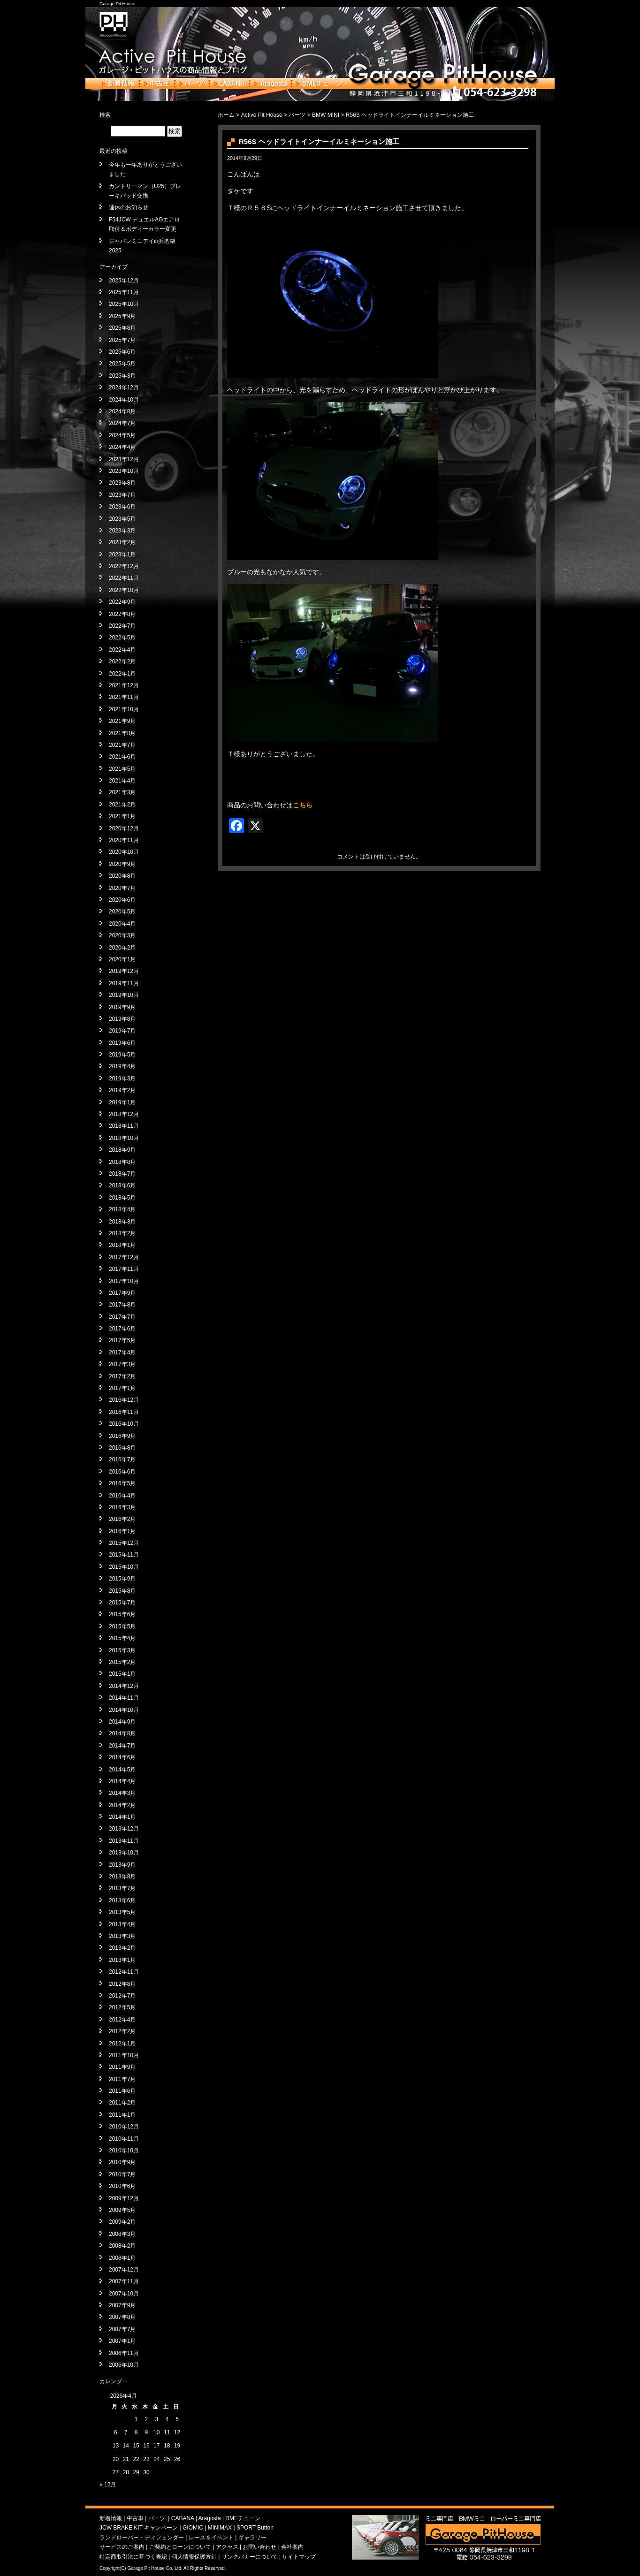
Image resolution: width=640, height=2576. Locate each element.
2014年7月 (122, 1745)
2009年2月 (122, 2222)
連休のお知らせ (128, 207)
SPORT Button (255, 2527)
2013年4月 (122, 1924)
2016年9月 (122, 1436)
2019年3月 (122, 1078)
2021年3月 (122, 792)
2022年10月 (124, 590)
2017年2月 (122, 1376)
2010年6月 (122, 2186)
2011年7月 (122, 2079)
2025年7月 (122, 340)
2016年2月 (122, 1519)
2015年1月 (122, 1674)
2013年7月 (122, 1888)
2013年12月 (124, 1828)
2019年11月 (124, 983)
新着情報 (118, 83)
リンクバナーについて (249, 2556)
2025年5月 (122, 363)
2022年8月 (122, 614)
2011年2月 (122, 2102)
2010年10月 (124, 2150)
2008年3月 (122, 2234)
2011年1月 (122, 2115)
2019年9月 (122, 1007)
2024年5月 (122, 435)
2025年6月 (122, 352)
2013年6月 (122, 1900)
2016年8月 (122, 1447)
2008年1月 (122, 2258)
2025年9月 (122, 316)
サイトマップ (299, 2556)
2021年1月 (122, 816)
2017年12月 (124, 1257)
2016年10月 (124, 1424)
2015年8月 (122, 1591)
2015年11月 (124, 1554)
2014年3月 (122, 1793)
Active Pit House (261, 115)
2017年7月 (122, 1317)
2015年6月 (122, 1614)
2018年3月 (122, 1221)
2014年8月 (122, 1733)
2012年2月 (122, 2031)
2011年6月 (122, 2091)
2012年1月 (122, 2043)
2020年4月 (122, 923)
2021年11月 (124, 697)
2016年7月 (122, 1459)
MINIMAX (220, 2527)
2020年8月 (122, 876)
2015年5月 (122, 1626)
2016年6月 (122, 1471)
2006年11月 (124, 2353)
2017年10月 (124, 1281)
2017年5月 (122, 1340)
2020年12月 (124, 828)
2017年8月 (122, 1304)
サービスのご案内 (122, 2547)
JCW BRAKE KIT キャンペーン (138, 2527)
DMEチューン (319, 83)
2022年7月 (122, 626)
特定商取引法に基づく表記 (133, 2556)
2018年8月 (122, 1162)
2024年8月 (122, 411)
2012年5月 (122, 2007)
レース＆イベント (211, 2537)
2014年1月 (122, 1817)
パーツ (192, 83)
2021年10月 (124, 709)
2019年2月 (122, 1090)
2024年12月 (124, 387)
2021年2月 (122, 804)
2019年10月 (124, 995)
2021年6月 (122, 756)
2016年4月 (122, 1495)
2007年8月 (122, 2317)
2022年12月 (124, 566)
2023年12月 (124, 459)
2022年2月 (122, 661)
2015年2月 (122, 1662)
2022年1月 (122, 673)
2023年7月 (122, 495)
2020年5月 (122, 911)
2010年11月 (124, 2138)
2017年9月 (122, 1293)
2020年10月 (124, 852)
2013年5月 (122, 1912)
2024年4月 (122, 447)
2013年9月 (122, 1865)
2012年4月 (122, 2019)
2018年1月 (122, 1245)
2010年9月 (122, 2162)
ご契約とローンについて (180, 2547)
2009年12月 (124, 2198)
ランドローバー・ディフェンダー (141, 2537)
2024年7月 (122, 423)
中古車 (157, 83)
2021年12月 (124, 685)
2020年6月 (122, 900)
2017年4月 (122, 1352)
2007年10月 (124, 2293)
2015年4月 (122, 1638)
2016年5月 (122, 1483)
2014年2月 (122, 1805)
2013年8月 (122, 1876)
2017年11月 (124, 1269)
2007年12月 (124, 2269)
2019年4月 (122, 1066)
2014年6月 (122, 1757)
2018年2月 (122, 1233)
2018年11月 (124, 1126)
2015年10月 (124, 1567)
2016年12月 (124, 1400)
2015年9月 (122, 1578)
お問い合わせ (259, 2547)
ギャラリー (252, 2537)
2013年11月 (124, 1841)
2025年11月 (124, 292)
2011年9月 (122, 2067)
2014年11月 (124, 1698)
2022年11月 (124, 578)
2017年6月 (122, 1328)
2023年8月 (122, 482)
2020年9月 (122, 864)
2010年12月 (124, 2126)
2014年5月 (122, 1769)
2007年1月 (122, 2341)
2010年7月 (122, 2174)
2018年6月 (122, 1185)
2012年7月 (122, 1995)
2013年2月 (122, 1948)
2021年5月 (122, 769)
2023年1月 (122, 554)
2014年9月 (122, 1721)
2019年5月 (122, 1054)
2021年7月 (122, 745)
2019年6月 (122, 1043)
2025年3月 (122, 375)
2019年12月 (124, 971)
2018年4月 (122, 1209)
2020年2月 (122, 947)
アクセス (227, 2547)
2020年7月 (122, 888)
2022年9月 (122, 602)
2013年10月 (124, 1852)
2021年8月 (122, 733)
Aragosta (270, 83)
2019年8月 (122, 1019)
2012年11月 (124, 1971)
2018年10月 (124, 1138)
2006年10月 (124, 2365)
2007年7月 (122, 2329)
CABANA (229, 83)
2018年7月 (122, 1173)
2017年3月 (122, 1364)
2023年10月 (124, 471)
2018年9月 (122, 1150)
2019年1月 (122, 1102)
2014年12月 (124, 1686)
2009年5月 (122, 2210)
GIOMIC (193, 2527)
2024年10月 (124, 399)
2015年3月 (122, 1650)
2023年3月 (122, 530)
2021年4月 (122, 780)
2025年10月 (124, 304)
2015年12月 (124, 1543)
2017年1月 (122, 1388)
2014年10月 (124, 1710)
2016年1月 (122, 1531)
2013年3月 (122, 1936)
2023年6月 (122, 506)
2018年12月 (124, 1114)
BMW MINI (325, 115)
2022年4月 (122, 649)
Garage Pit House (117, 3)
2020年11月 (124, 840)
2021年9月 (122, 721)
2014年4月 (122, 1781)
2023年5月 (122, 519)
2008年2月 (122, 2245)
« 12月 (107, 2484)
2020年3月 (122, 935)
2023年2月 (122, 542)
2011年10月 (124, 2055)
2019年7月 (122, 1030)
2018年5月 (122, 1197)
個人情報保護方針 (194, 2556)
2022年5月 (122, 637)
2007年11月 (124, 2281)
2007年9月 (122, 2305)
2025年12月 (124, 280)
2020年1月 (122, 959)
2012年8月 (122, 1984)
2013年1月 (122, 1960)
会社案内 (292, 2547)
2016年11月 (124, 1412)
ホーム (226, 115)
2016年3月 (122, 1507)
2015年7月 (122, 1602)
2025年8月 (122, 328)
